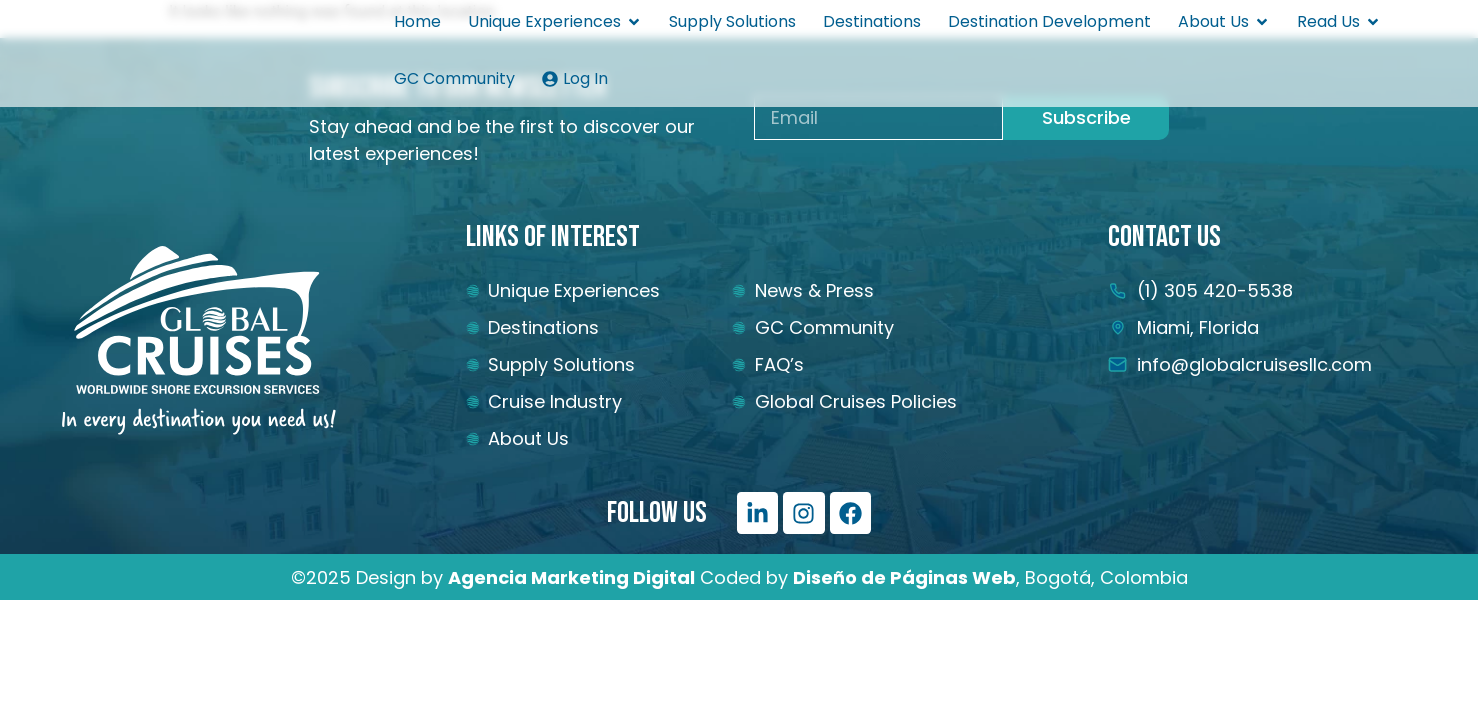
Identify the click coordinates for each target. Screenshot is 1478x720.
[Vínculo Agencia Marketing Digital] (571, 577)
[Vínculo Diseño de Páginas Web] (904, 577)
